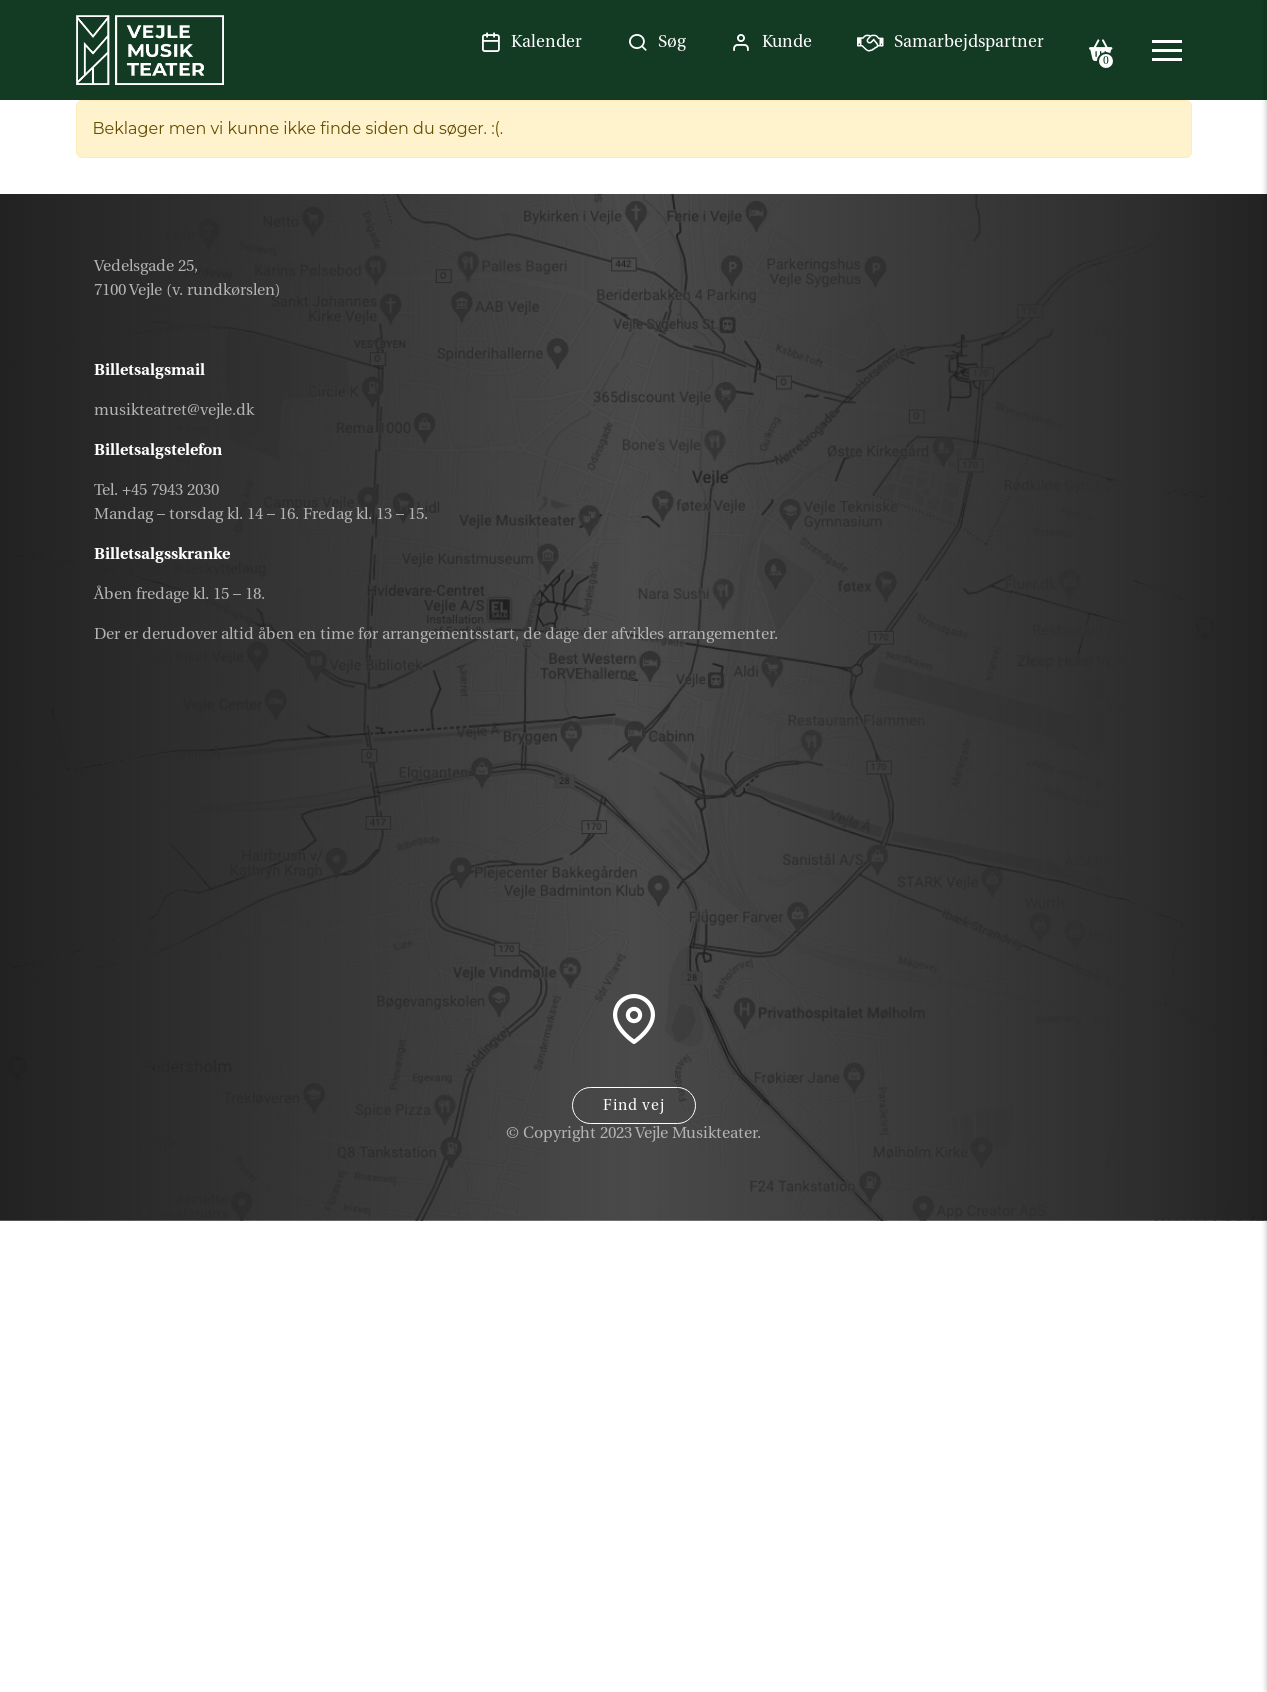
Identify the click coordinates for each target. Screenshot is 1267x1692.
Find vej (634, 1105)
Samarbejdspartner (1064, 1620)
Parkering (1120, 1668)
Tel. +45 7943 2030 (156, 490)
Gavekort (1122, 1525)
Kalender (1123, 1478)
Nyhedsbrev (1105, 1573)
